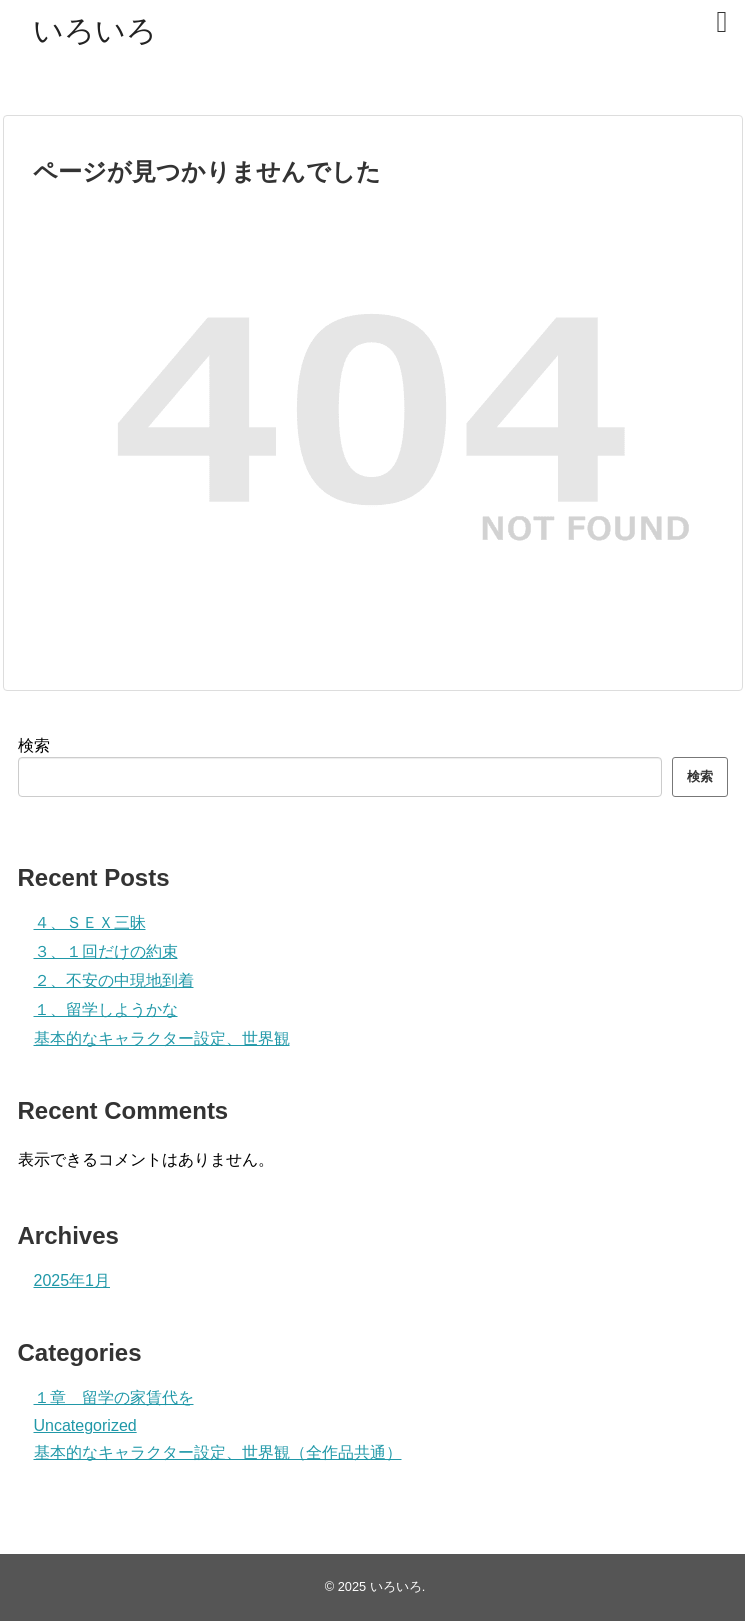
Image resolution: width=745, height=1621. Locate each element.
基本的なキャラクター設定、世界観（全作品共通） (218, 1452)
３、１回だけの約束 (106, 951)
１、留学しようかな (106, 1009)
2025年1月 (72, 1280)
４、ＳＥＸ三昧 (90, 922)
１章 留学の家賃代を (114, 1397)
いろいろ (95, 30)
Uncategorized (85, 1425)
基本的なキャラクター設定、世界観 (162, 1038)
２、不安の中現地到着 (114, 980)
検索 (34, 745)
